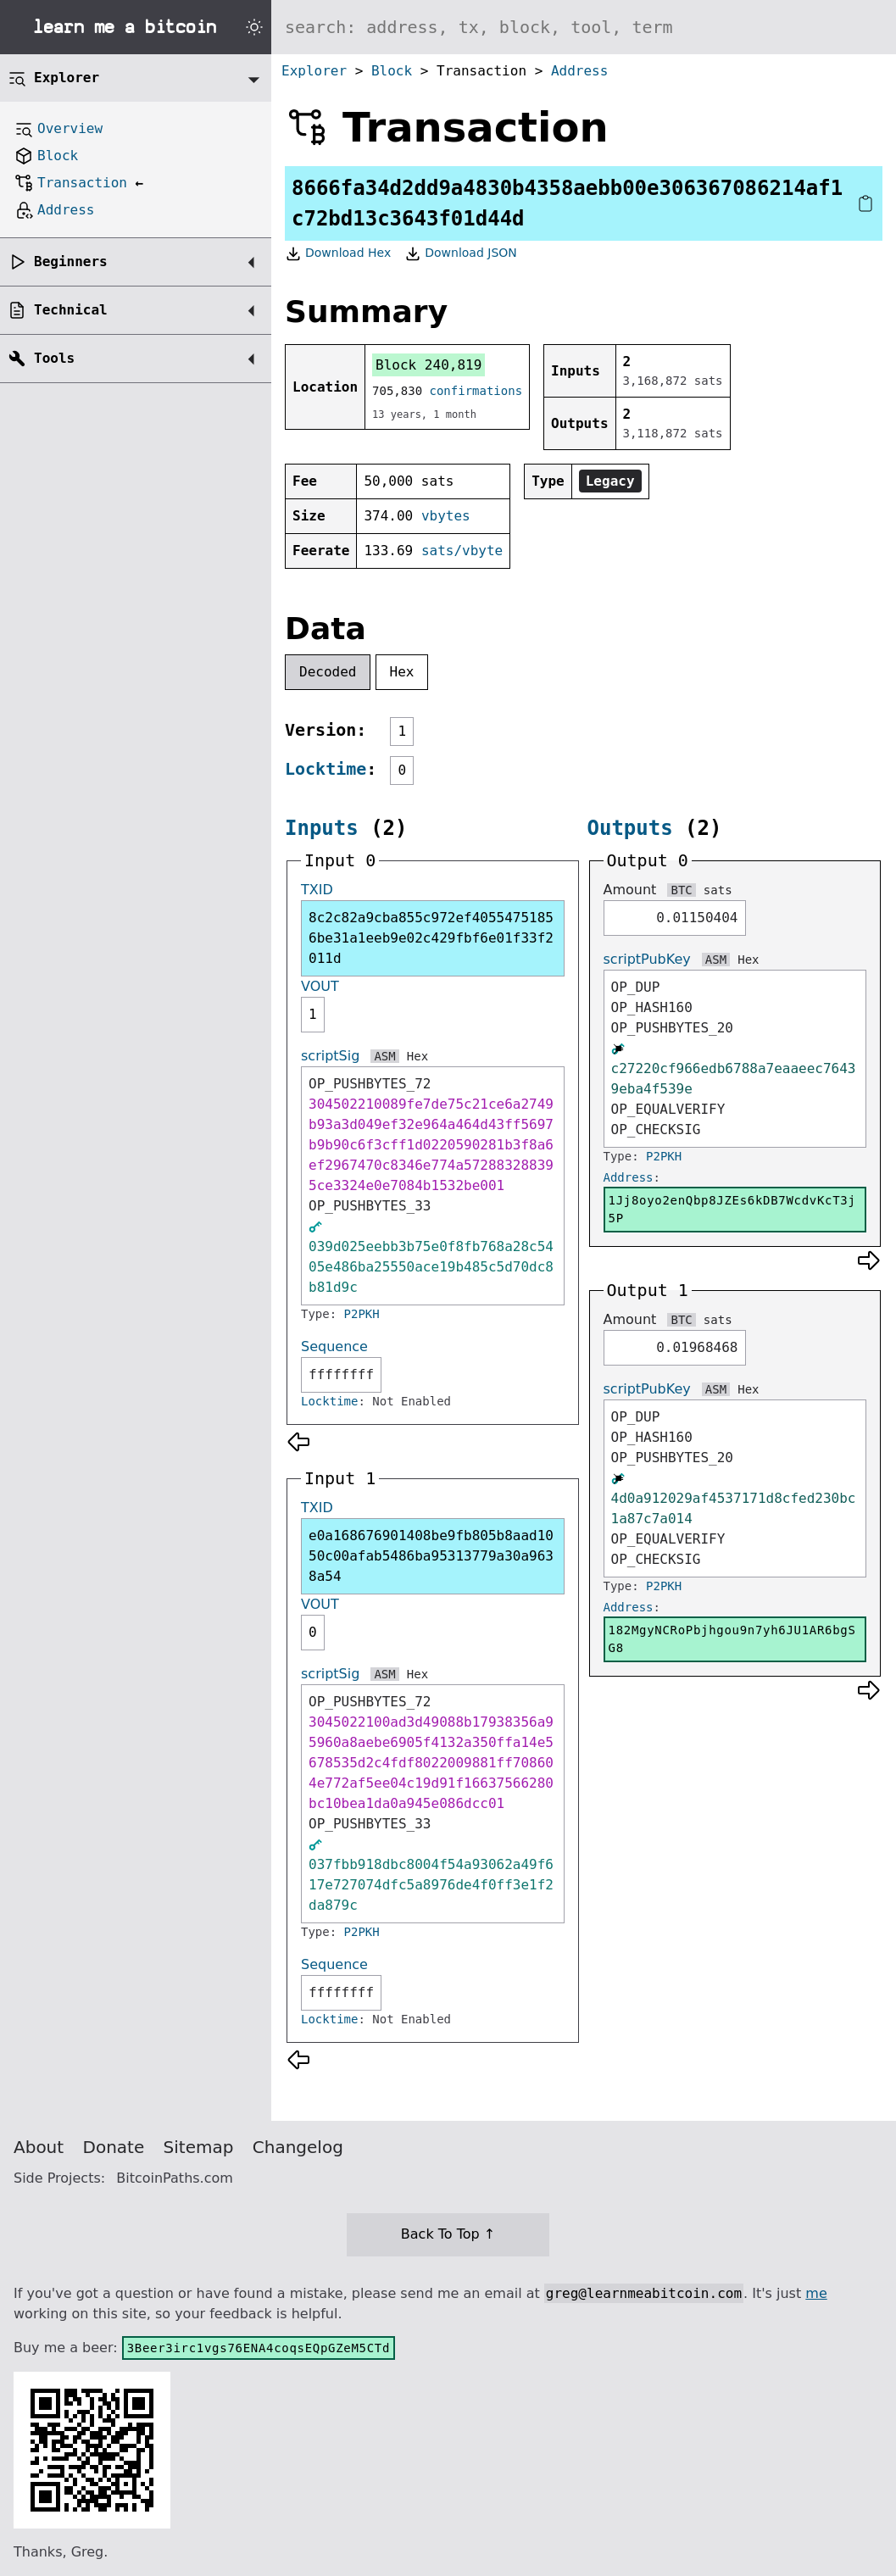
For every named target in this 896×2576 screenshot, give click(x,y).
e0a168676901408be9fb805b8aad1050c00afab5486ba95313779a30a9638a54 (431, 1555)
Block (391, 71)
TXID (317, 890)
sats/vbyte (462, 550)
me (815, 2293)
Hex (402, 672)
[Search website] (583, 27)
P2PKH (362, 1314)
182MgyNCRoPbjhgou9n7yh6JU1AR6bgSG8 (732, 1639)
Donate (114, 2147)
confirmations (476, 391)
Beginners (71, 261)
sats (718, 890)
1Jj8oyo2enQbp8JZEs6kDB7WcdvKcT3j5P (732, 1209)
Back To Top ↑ (448, 2234)
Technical (71, 310)
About (39, 2147)
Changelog (298, 2147)
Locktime (325, 769)
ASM (384, 1056)
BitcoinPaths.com (174, 2178)
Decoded (327, 672)
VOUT (320, 986)
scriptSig (330, 1056)
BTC (681, 890)
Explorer (314, 71)
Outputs (630, 828)
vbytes (445, 516)
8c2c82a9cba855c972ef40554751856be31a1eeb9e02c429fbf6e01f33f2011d (431, 938)
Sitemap (199, 2147)
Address (579, 71)
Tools (54, 358)
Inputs (322, 828)
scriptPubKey (647, 959)
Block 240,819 (428, 365)
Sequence (334, 1346)
